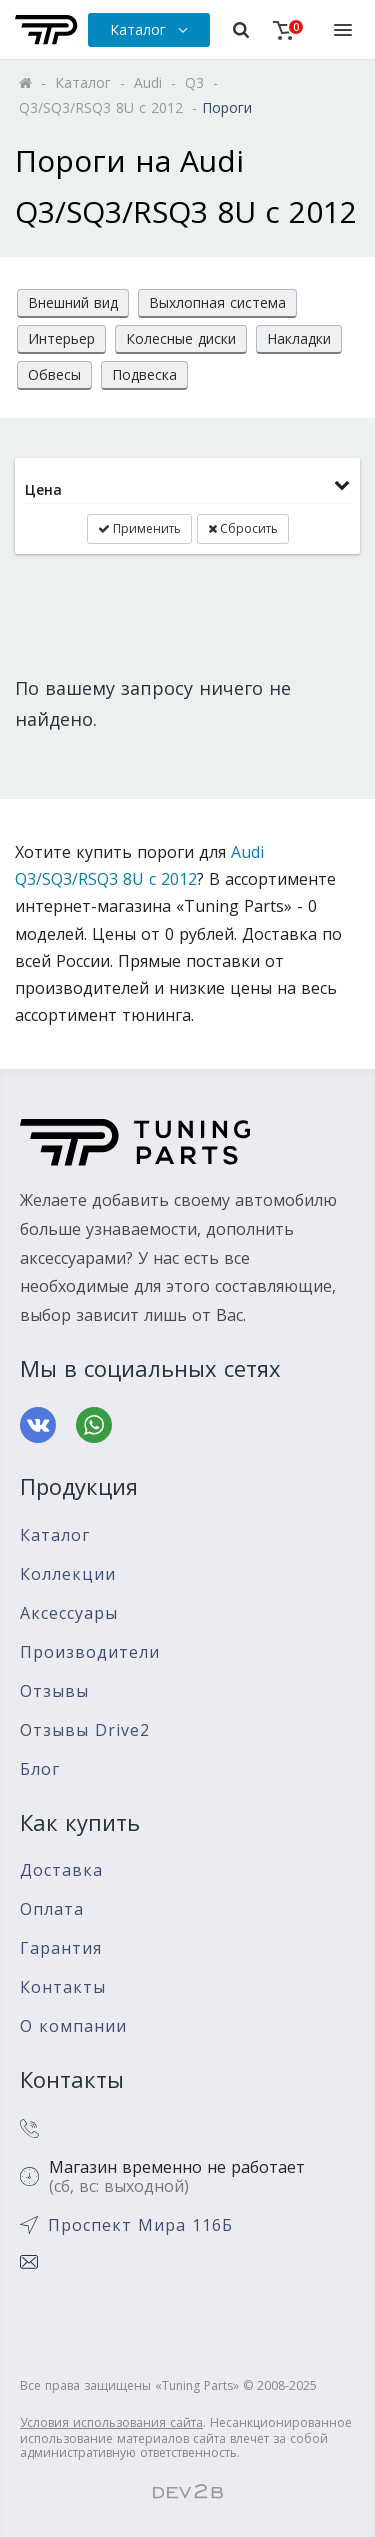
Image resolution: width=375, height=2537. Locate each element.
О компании (73, 2026)
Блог (40, 1769)
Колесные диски (181, 338)
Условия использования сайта (111, 2422)
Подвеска (144, 374)
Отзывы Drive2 (85, 1730)
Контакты (63, 1987)
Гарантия (61, 1948)
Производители (90, 1652)
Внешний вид (73, 302)
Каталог (55, 1535)
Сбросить (243, 528)
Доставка (61, 1870)
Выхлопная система (217, 302)
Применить (139, 528)
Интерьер (61, 338)
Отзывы (54, 1691)
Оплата (52, 1909)
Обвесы (54, 374)
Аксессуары (69, 1613)
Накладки (299, 338)
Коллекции (68, 1574)
